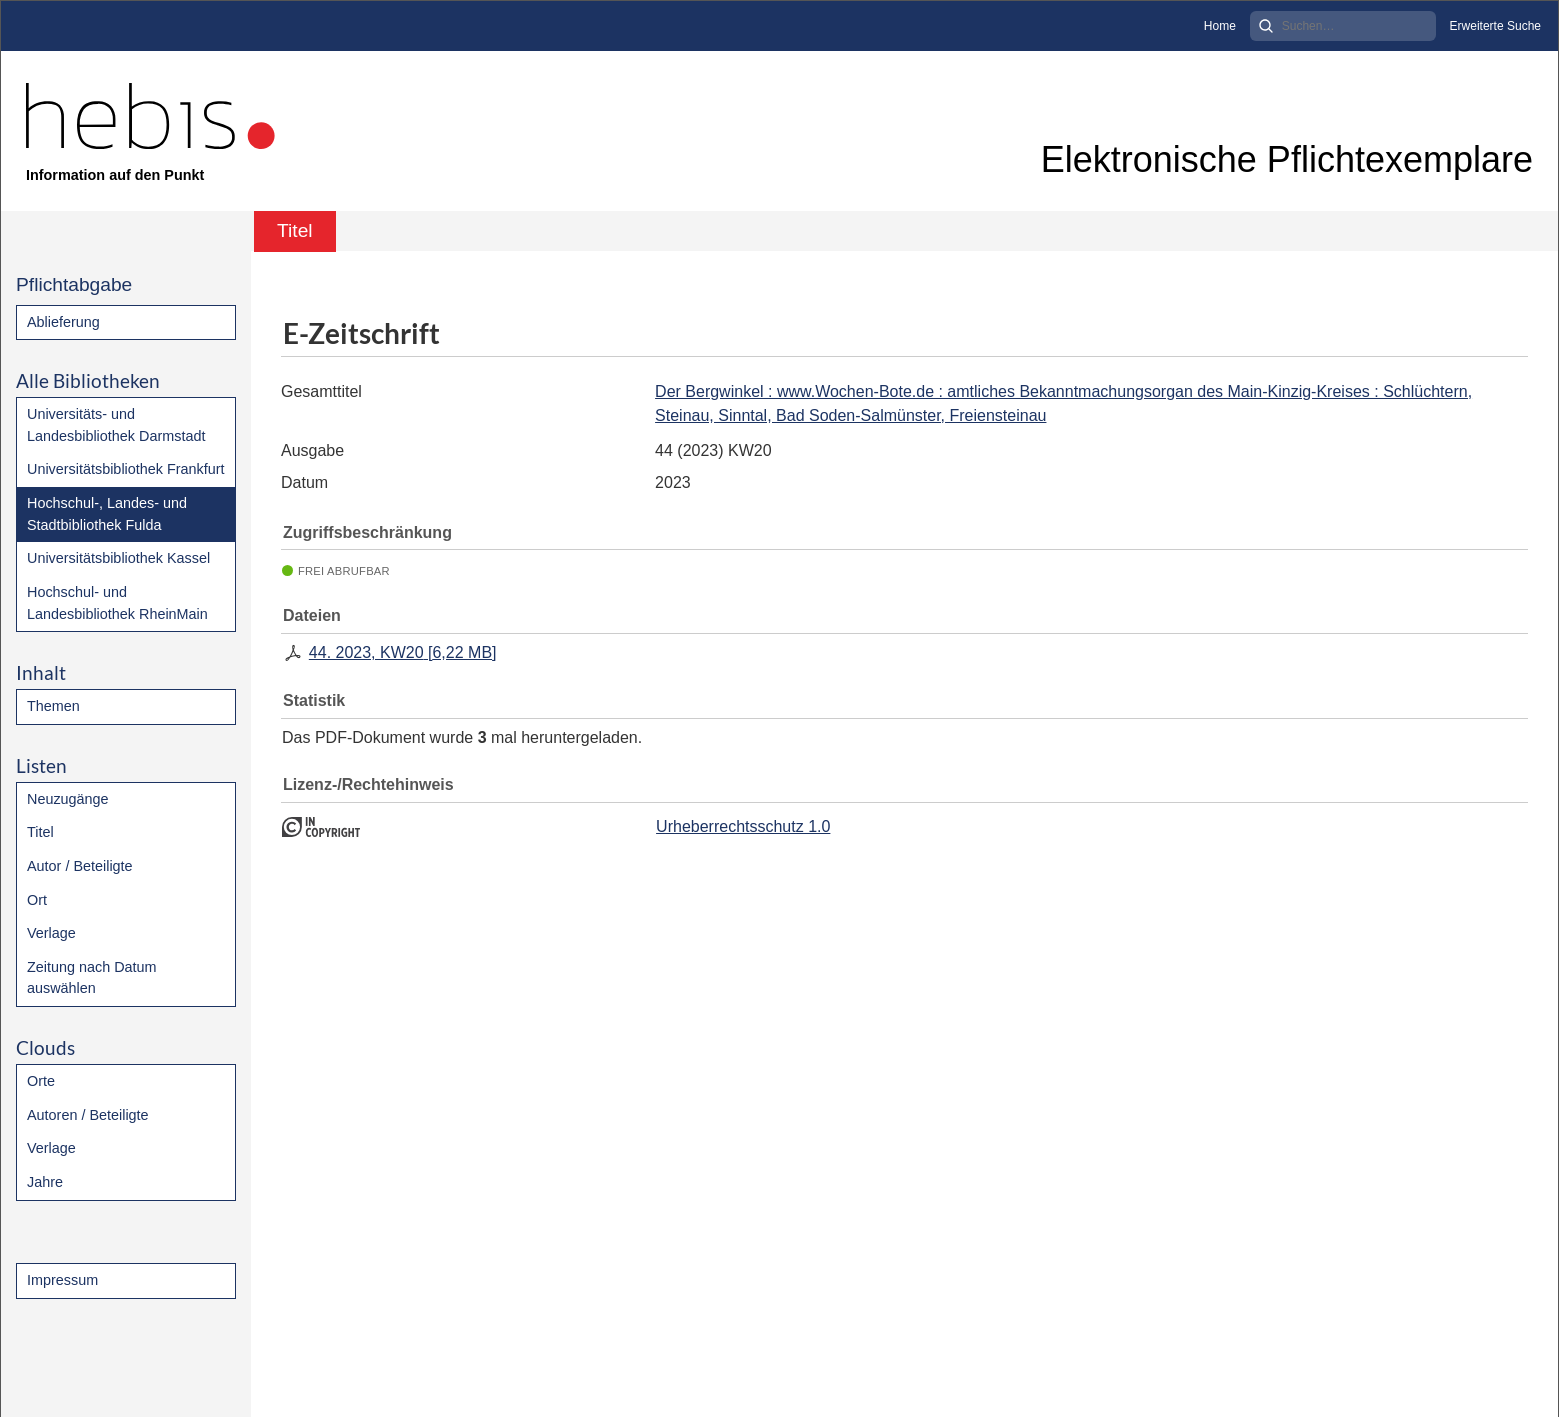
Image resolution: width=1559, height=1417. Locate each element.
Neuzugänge (68, 799)
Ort (37, 900)
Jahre (45, 1182)
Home (1220, 26)
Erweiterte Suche (1495, 26)
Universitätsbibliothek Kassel (118, 558)
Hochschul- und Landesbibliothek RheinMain (117, 603)
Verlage (51, 933)
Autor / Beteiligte (80, 866)
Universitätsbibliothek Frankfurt (126, 469)
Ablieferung (63, 322)
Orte (41, 1081)
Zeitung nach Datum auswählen (92, 978)
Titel (40, 832)
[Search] (1343, 26)
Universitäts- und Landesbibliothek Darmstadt (116, 425)
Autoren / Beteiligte (88, 1115)
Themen (53, 706)
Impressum (62, 1280)
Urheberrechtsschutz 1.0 (743, 826)
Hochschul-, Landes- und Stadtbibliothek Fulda (107, 514)
